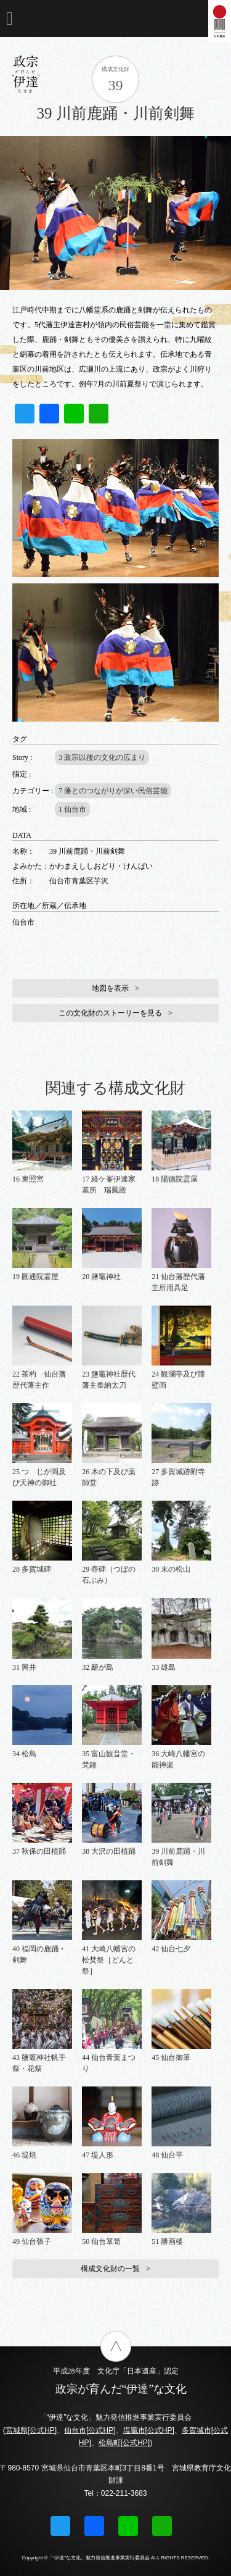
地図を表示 (110, 988)
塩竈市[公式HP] (148, 2430)
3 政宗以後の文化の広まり (102, 757)
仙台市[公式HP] (89, 2430)
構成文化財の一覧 (110, 2268)
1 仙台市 (72, 809)
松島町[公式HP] (124, 2442)
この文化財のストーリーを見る (110, 1013)
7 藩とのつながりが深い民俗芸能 (113, 790)
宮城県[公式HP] (31, 2430)
